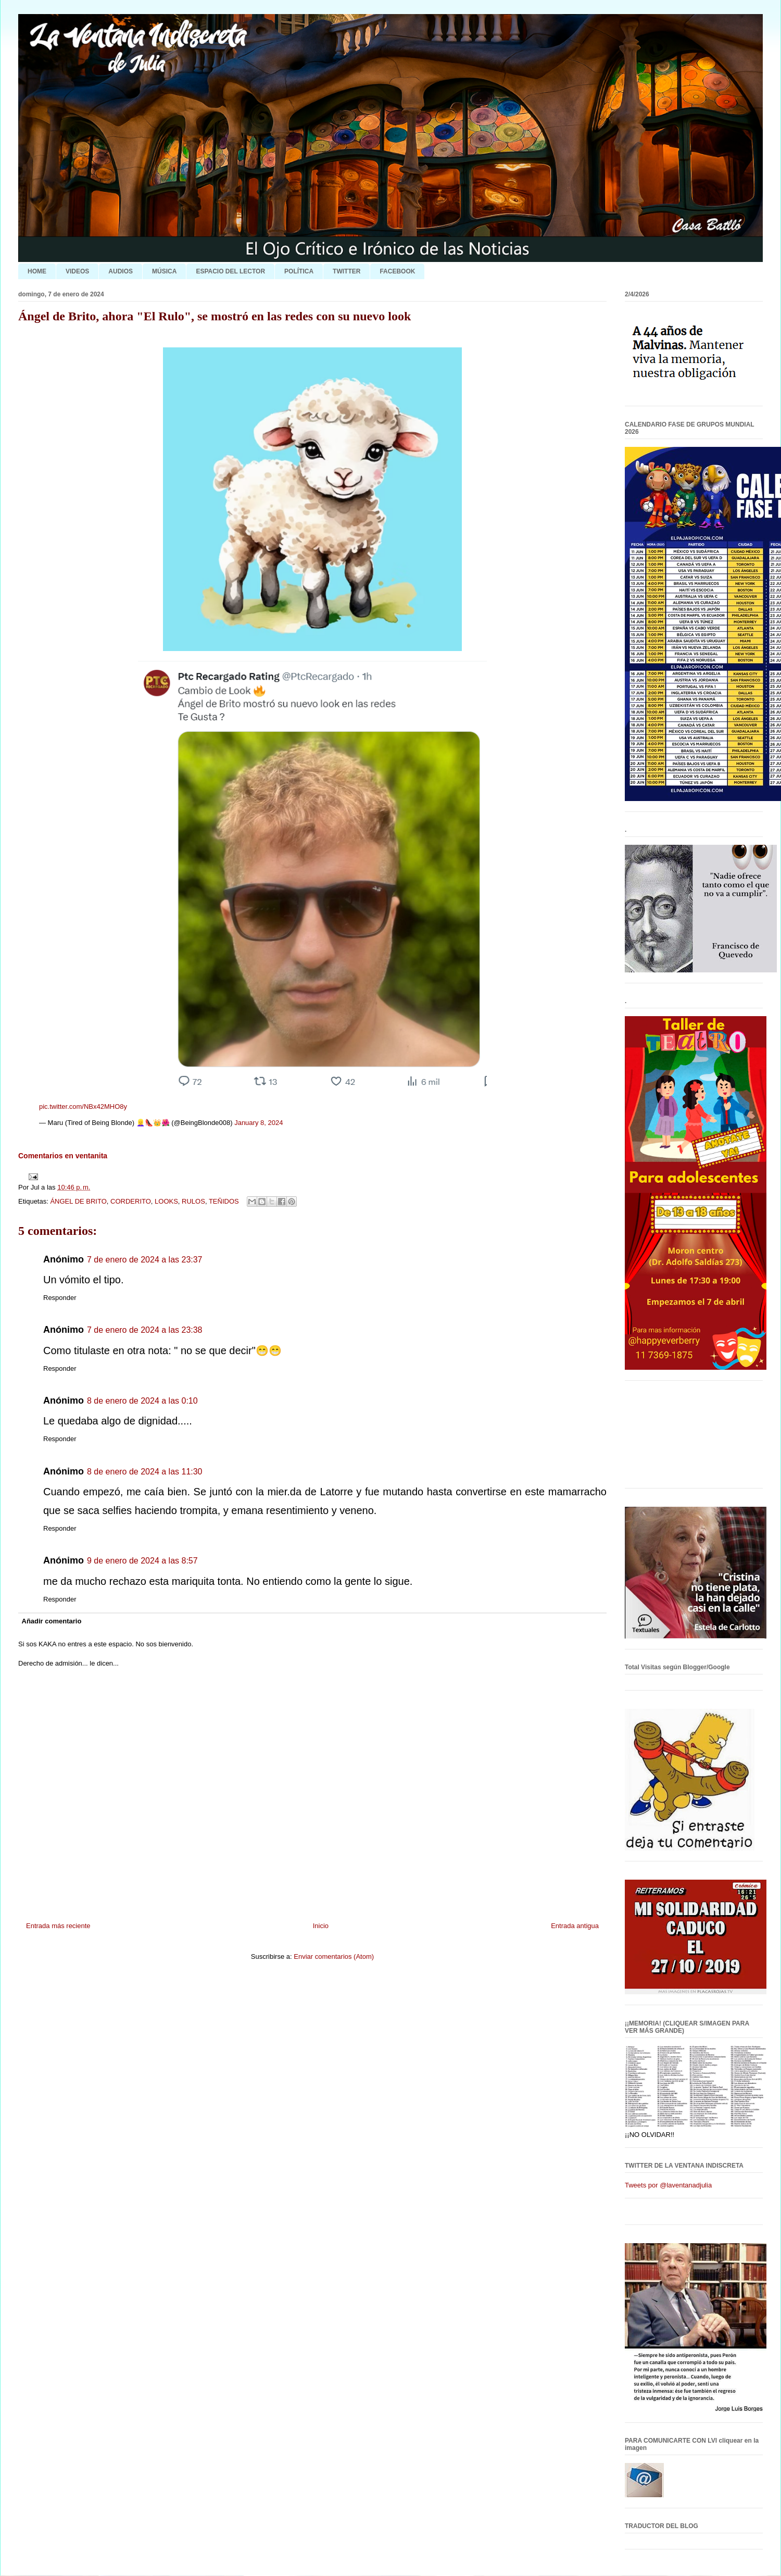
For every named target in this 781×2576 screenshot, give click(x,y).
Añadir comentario (52, 1621)
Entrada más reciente (58, 1926)
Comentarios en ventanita (62, 1156)
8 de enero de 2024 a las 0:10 (142, 1400)
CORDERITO (130, 1201)
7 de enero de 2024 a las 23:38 (145, 1329)
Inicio (321, 1926)
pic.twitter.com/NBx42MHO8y (83, 1106)
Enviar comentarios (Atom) (334, 1956)
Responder (60, 1298)
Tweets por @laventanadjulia (668, 2185)
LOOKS (166, 1201)
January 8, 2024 (258, 1123)
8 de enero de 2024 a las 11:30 (145, 1471)
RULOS (193, 1201)
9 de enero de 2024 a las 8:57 (142, 1560)
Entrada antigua (575, 1926)
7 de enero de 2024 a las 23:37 (145, 1259)
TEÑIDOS (224, 1201)
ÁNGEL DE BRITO (78, 1201)
